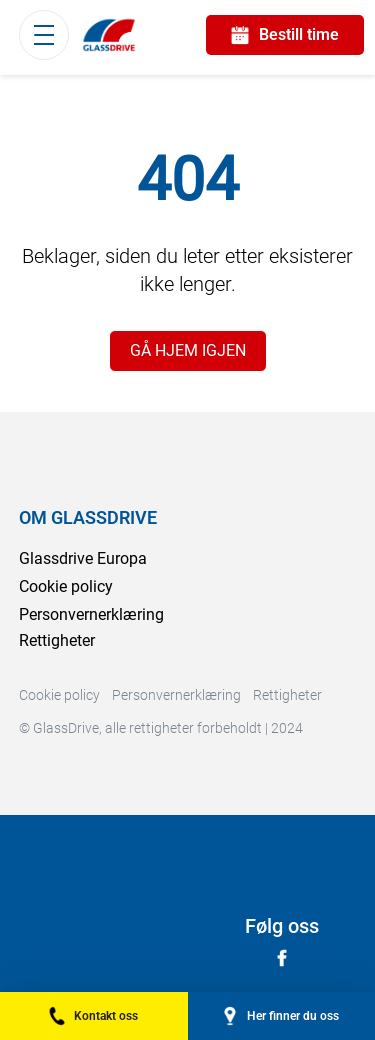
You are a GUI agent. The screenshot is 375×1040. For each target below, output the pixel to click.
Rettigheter (57, 640)
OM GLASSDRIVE (88, 517)
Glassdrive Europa (83, 558)
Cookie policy (66, 586)
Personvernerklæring (91, 614)
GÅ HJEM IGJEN (188, 350)
